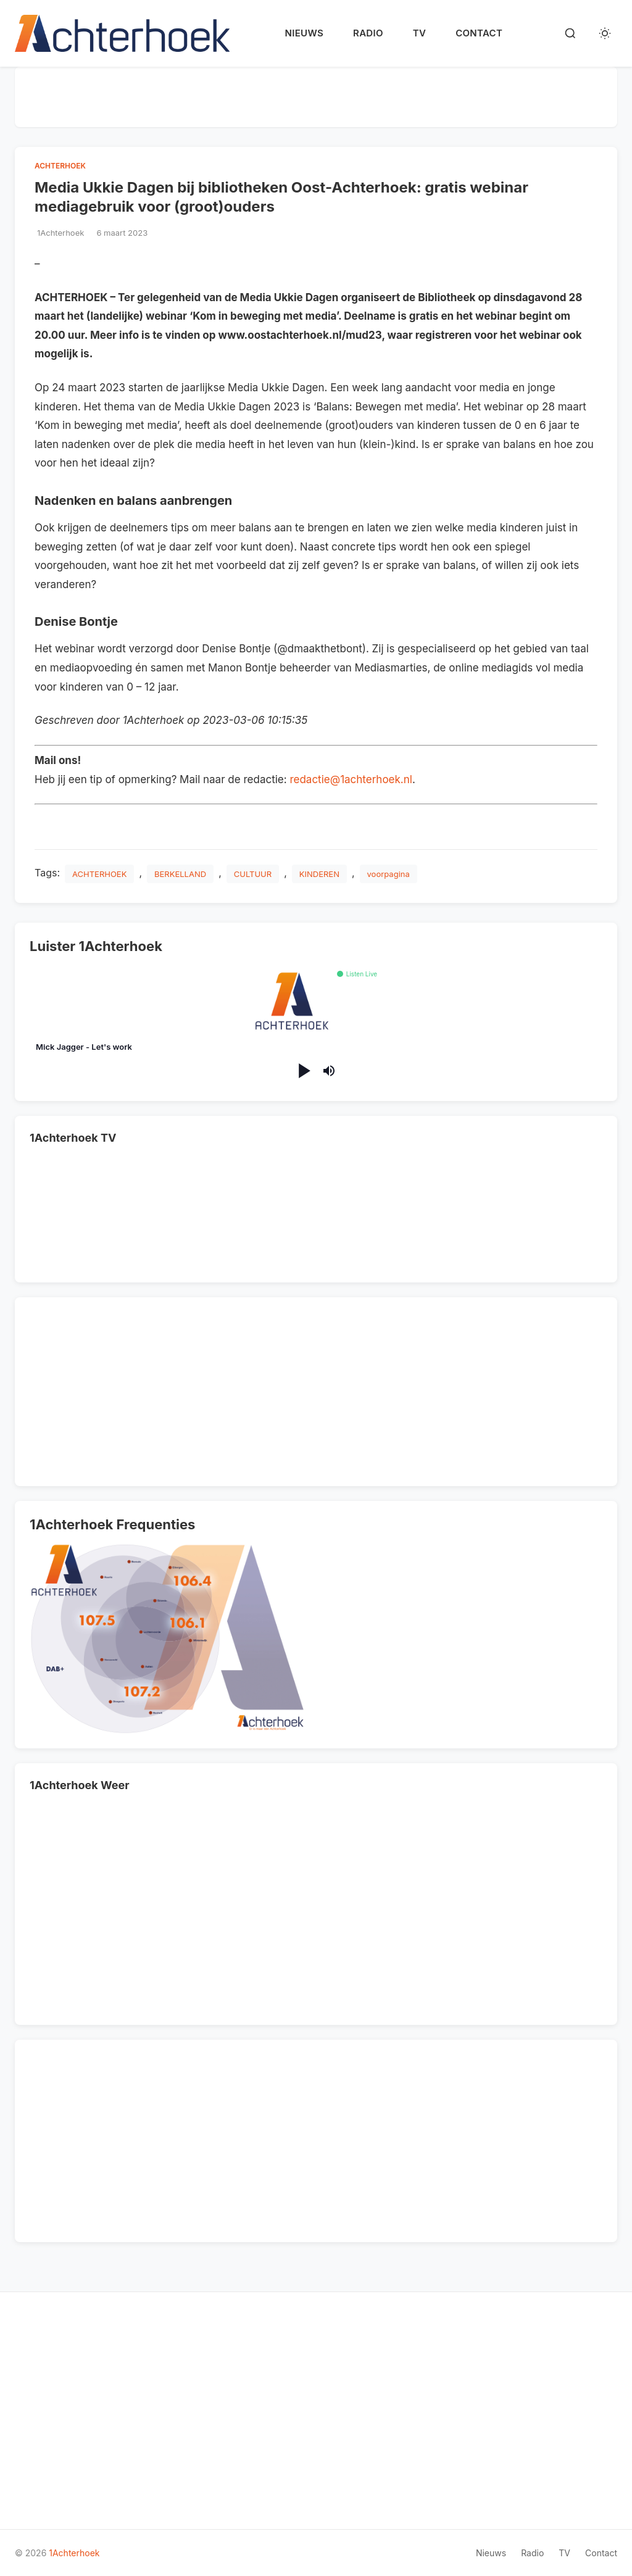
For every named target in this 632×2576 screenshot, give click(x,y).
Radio (368, 33)
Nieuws (304, 33)
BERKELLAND (180, 874)
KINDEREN (319, 874)
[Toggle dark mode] (604, 33)
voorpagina (388, 874)
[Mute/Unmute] (329, 1071)
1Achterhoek (74, 2553)
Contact (478, 33)
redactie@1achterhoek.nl (350, 779)
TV (419, 33)
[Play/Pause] (303, 1070)
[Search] (570, 33)
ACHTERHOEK (60, 165)
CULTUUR (253, 874)
